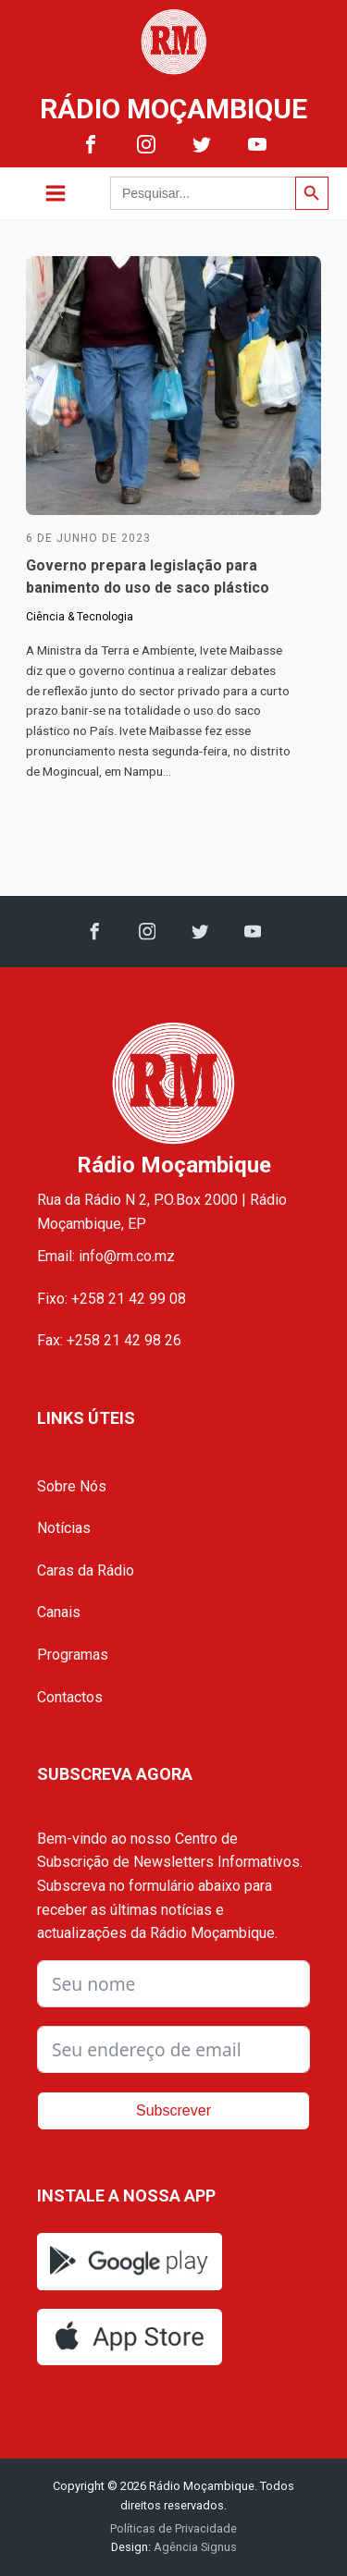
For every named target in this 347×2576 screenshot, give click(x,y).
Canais (59, 1612)
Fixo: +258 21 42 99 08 (111, 1298)
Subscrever (173, 2110)
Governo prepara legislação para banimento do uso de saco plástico (147, 576)
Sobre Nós (71, 1486)
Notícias (64, 1528)
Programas (72, 1654)
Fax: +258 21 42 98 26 (109, 1340)
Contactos (70, 1697)
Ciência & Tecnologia (79, 616)
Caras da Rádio (85, 1570)
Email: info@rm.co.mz (106, 1256)
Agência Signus (194, 2547)
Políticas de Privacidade (173, 2528)
